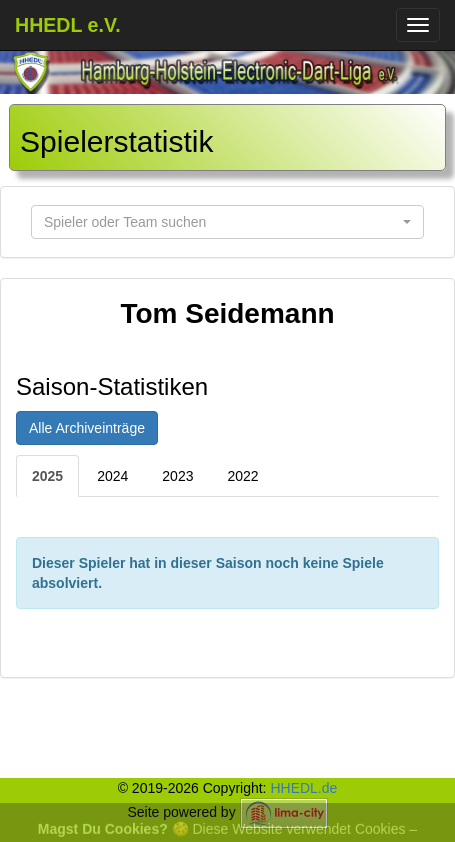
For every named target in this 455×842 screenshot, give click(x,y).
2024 (112, 476)
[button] (227, 222)
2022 (242, 476)
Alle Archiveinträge (87, 428)
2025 (47, 476)
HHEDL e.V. (68, 25)
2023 (177, 476)
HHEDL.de (303, 788)
